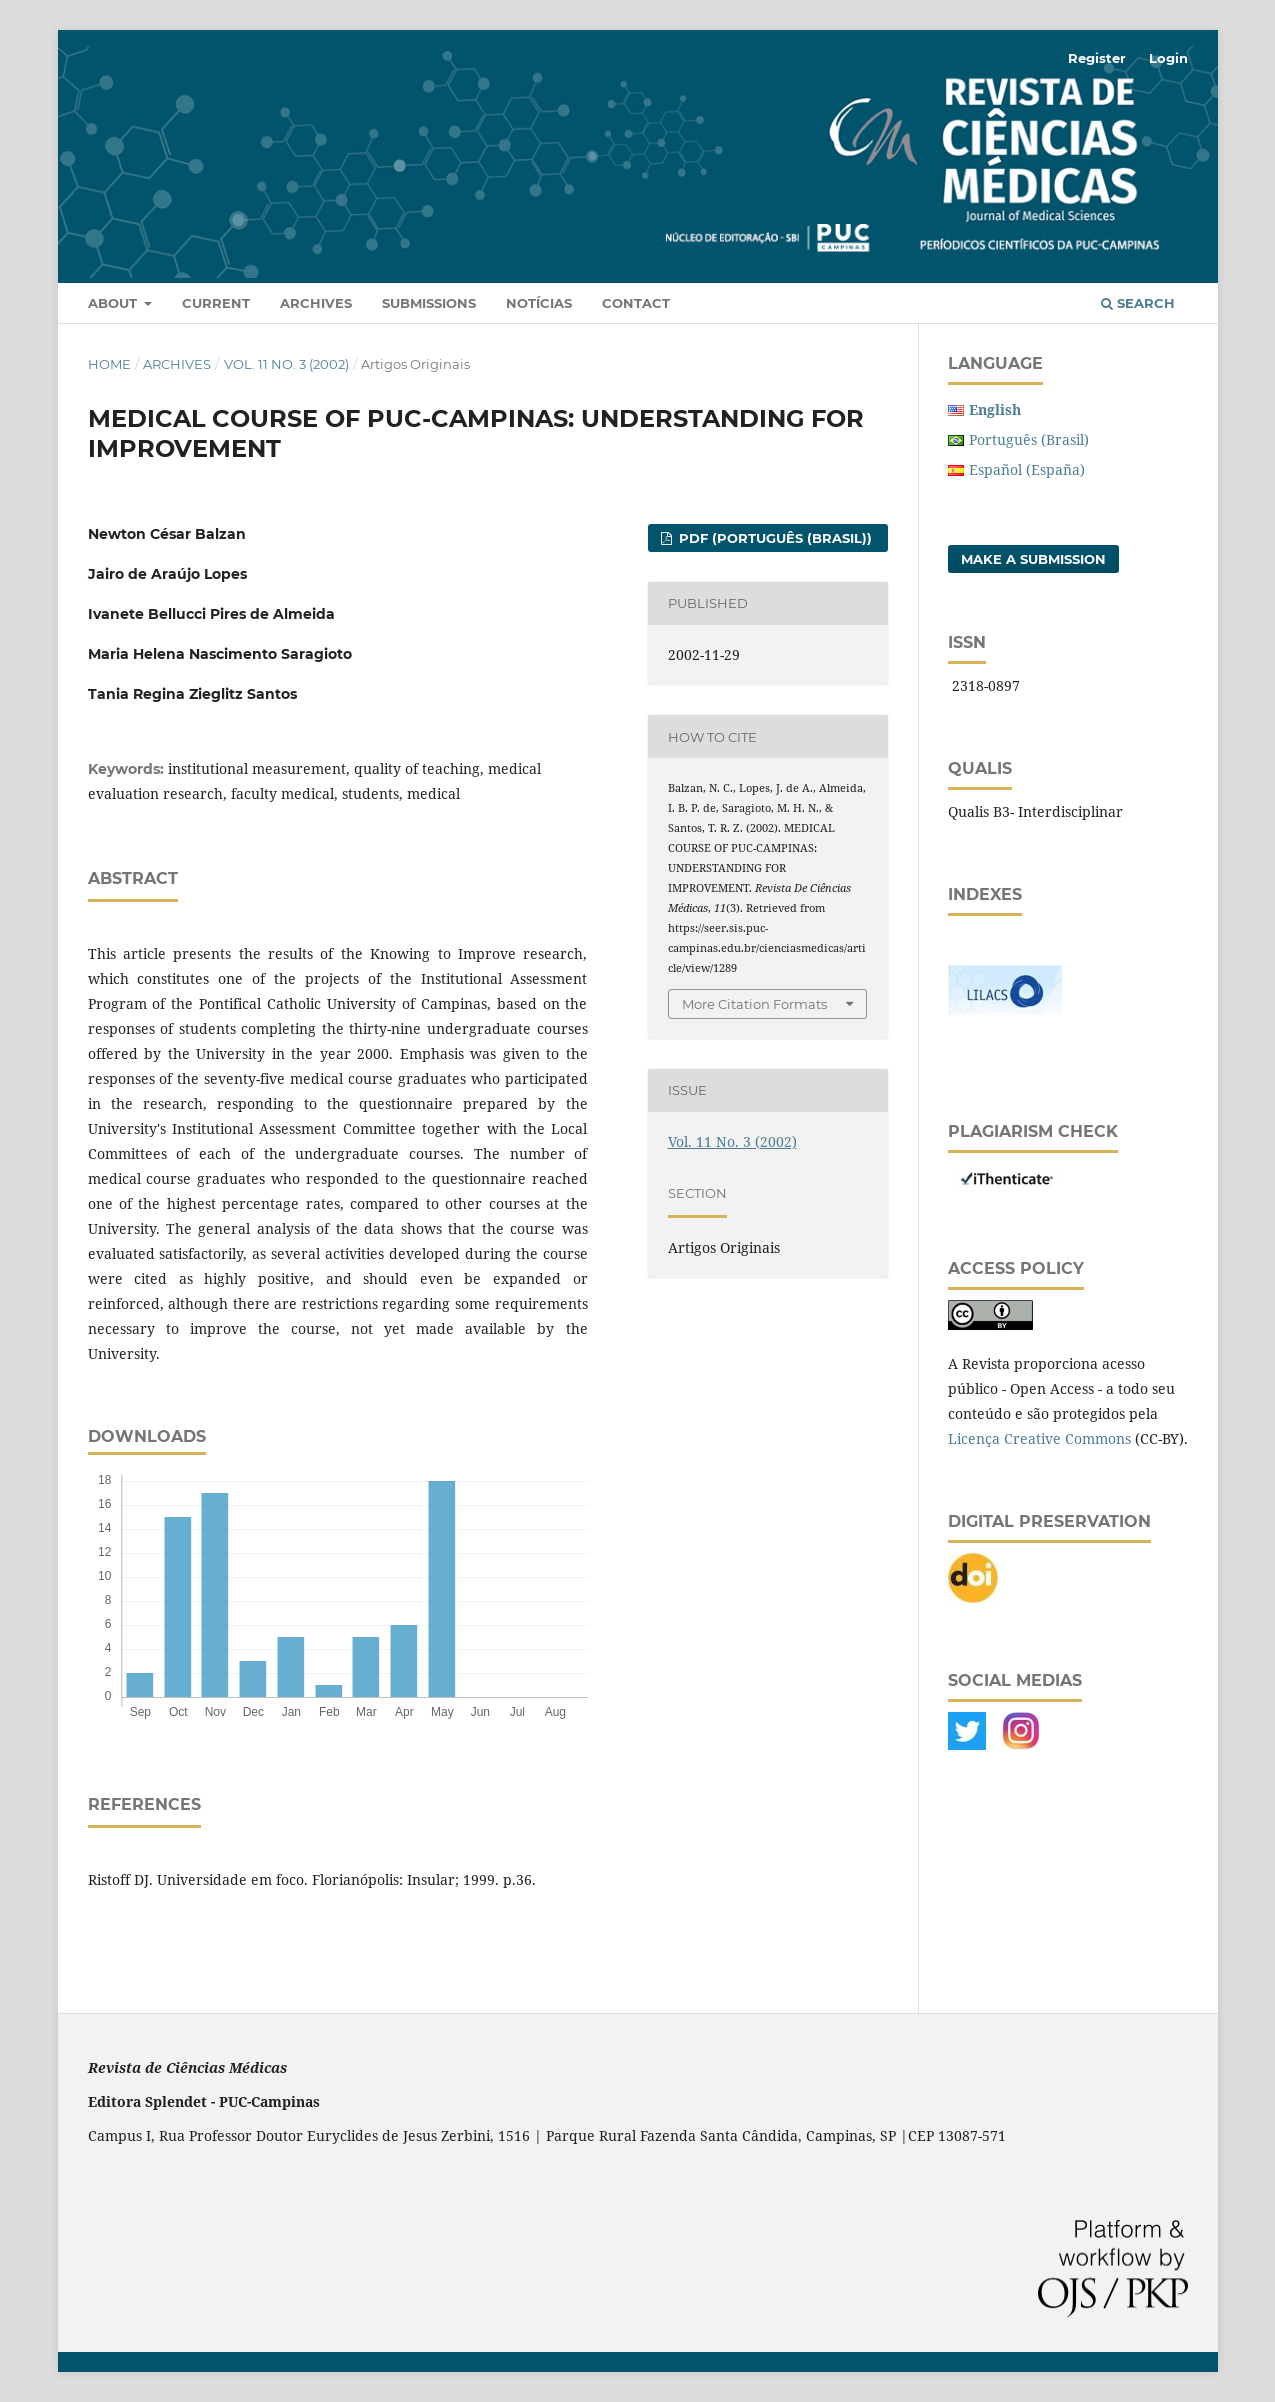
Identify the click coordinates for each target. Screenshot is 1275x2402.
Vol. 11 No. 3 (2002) (286, 364)
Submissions (429, 303)
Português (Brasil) (1029, 439)
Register (1097, 58)
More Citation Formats (754, 1004)
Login (1168, 58)
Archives (316, 303)
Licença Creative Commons (1039, 1438)
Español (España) (1027, 469)
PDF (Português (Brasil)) (773, 538)
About (114, 303)
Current (216, 303)
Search (1138, 303)
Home (109, 364)
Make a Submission (1033, 559)
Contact (636, 303)
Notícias (539, 303)
